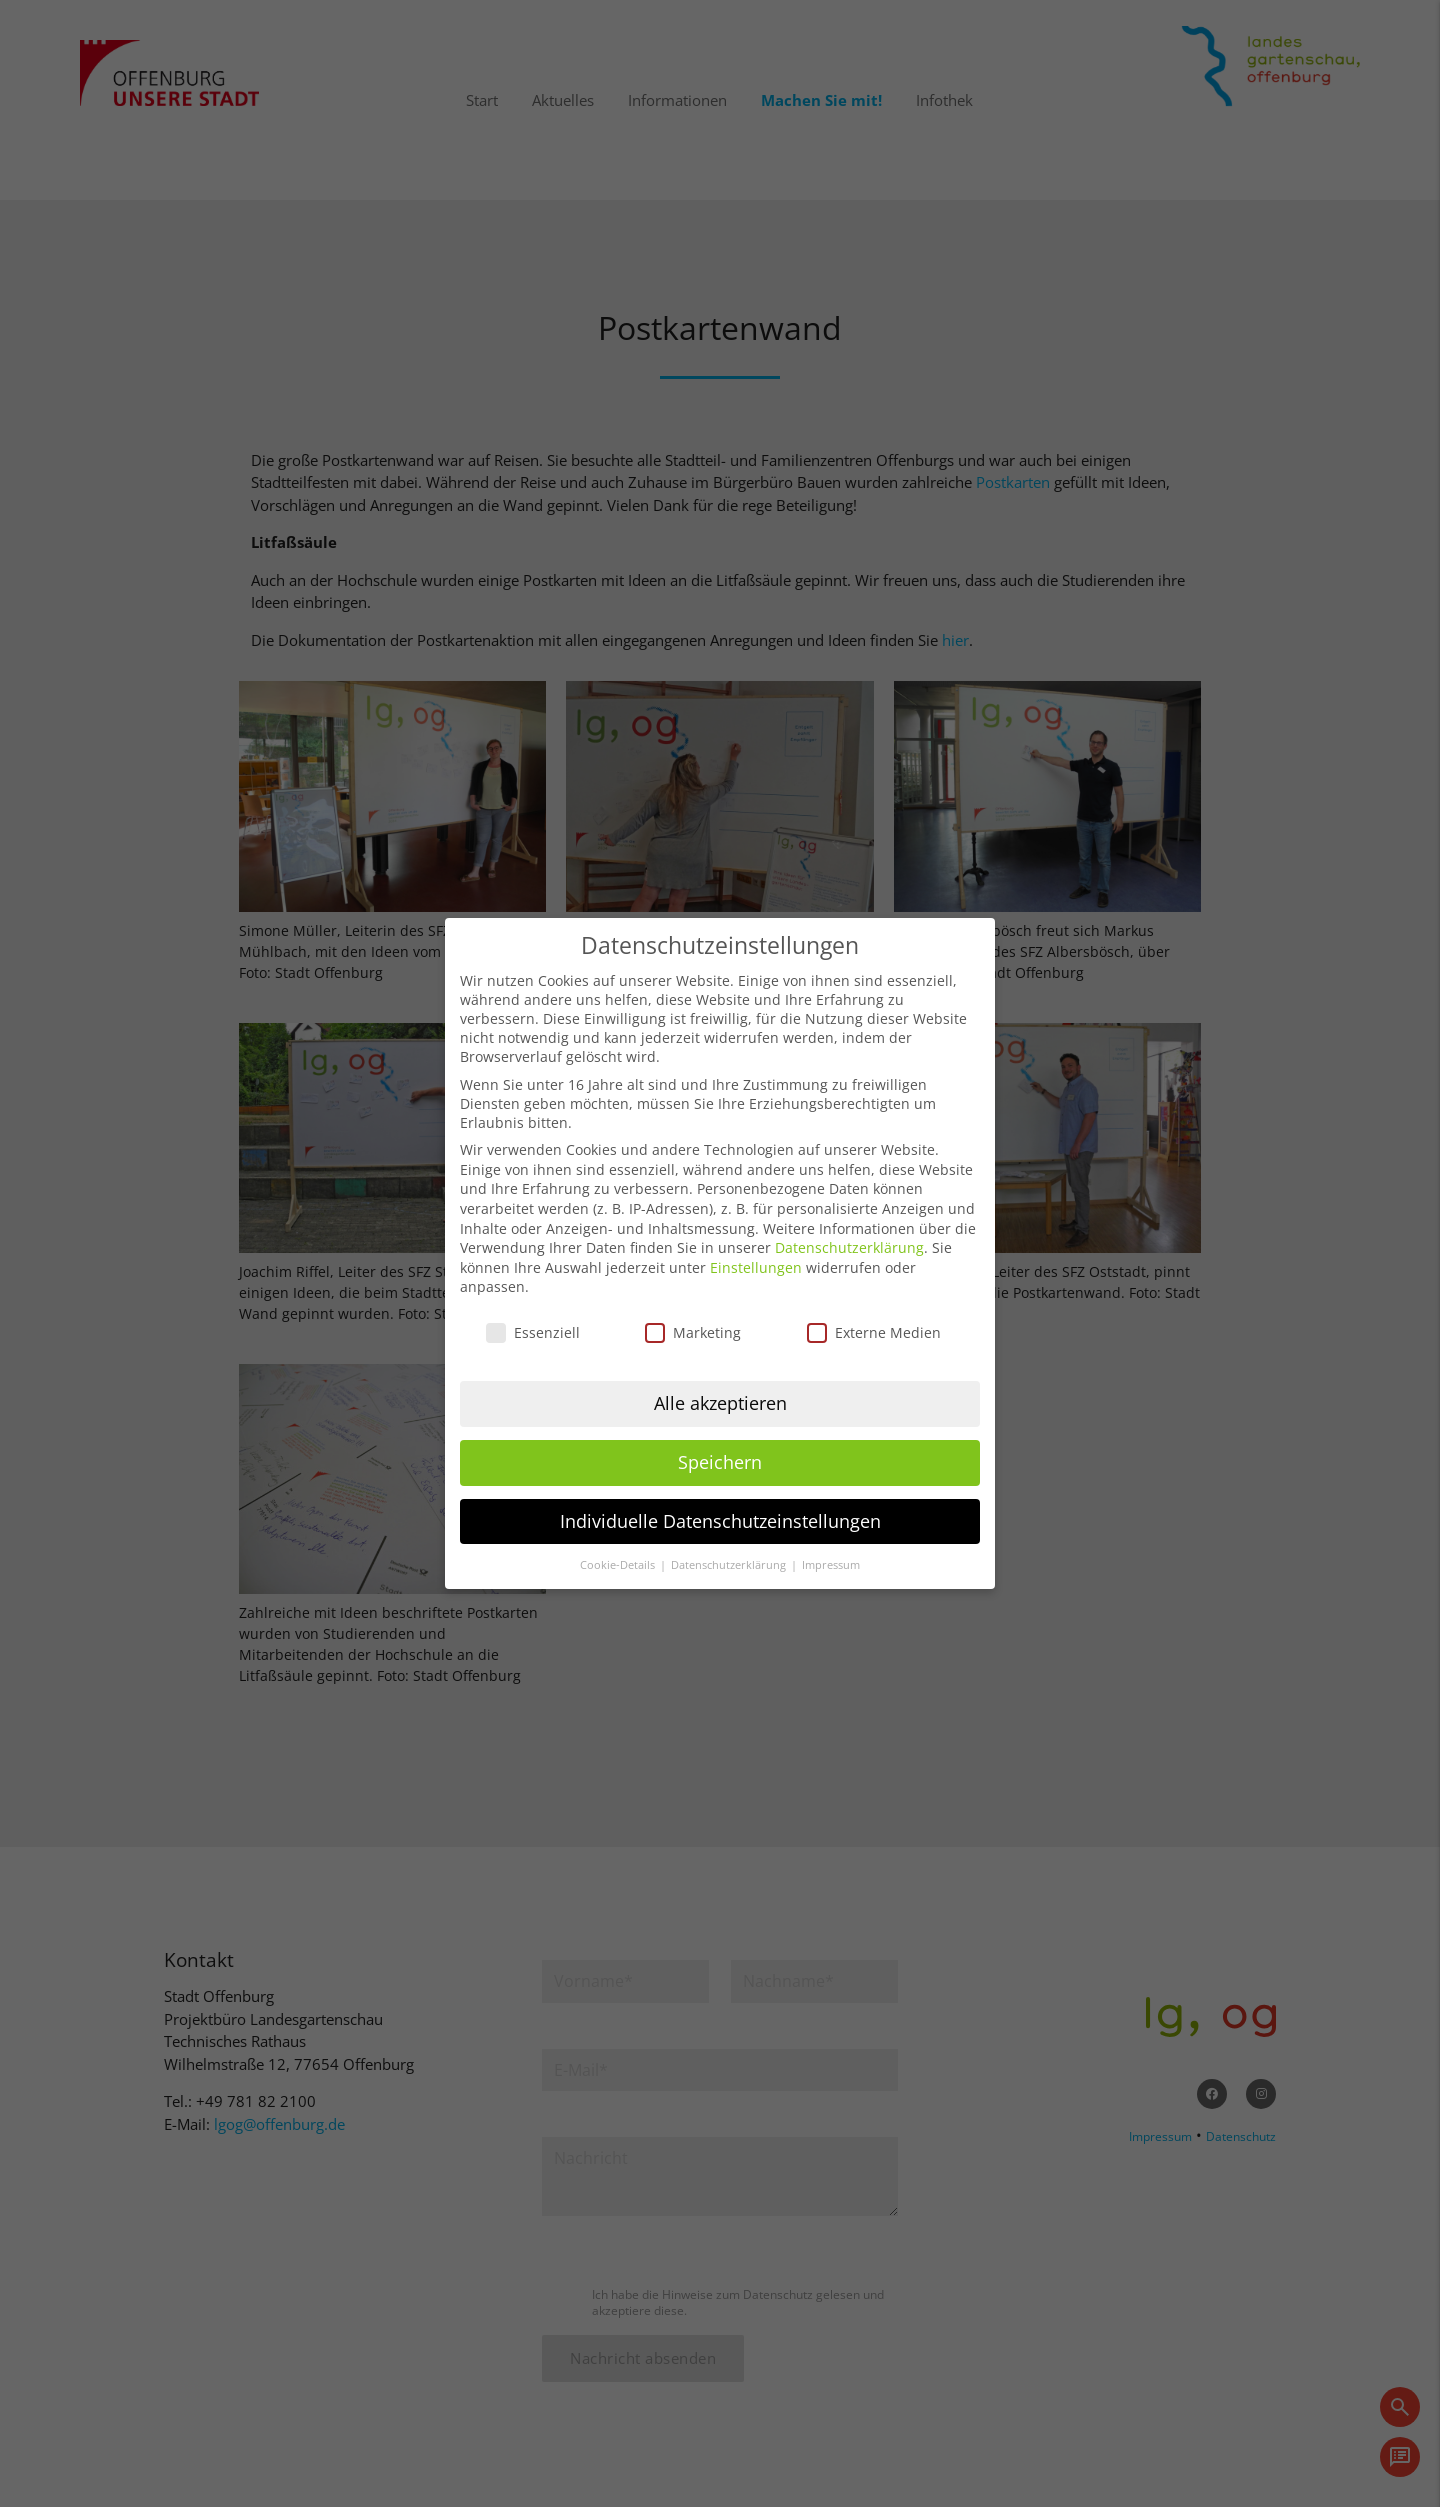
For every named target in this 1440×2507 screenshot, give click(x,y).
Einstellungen (756, 1247)
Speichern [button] (720, 1442)
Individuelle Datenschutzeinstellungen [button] (720, 1501)
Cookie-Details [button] (619, 1545)
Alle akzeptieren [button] (720, 1383)
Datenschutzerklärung (849, 1228)
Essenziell (533, 1313)
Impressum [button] (831, 1545)
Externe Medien (874, 1313)
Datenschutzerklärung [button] (730, 1545)
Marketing (693, 1313)
